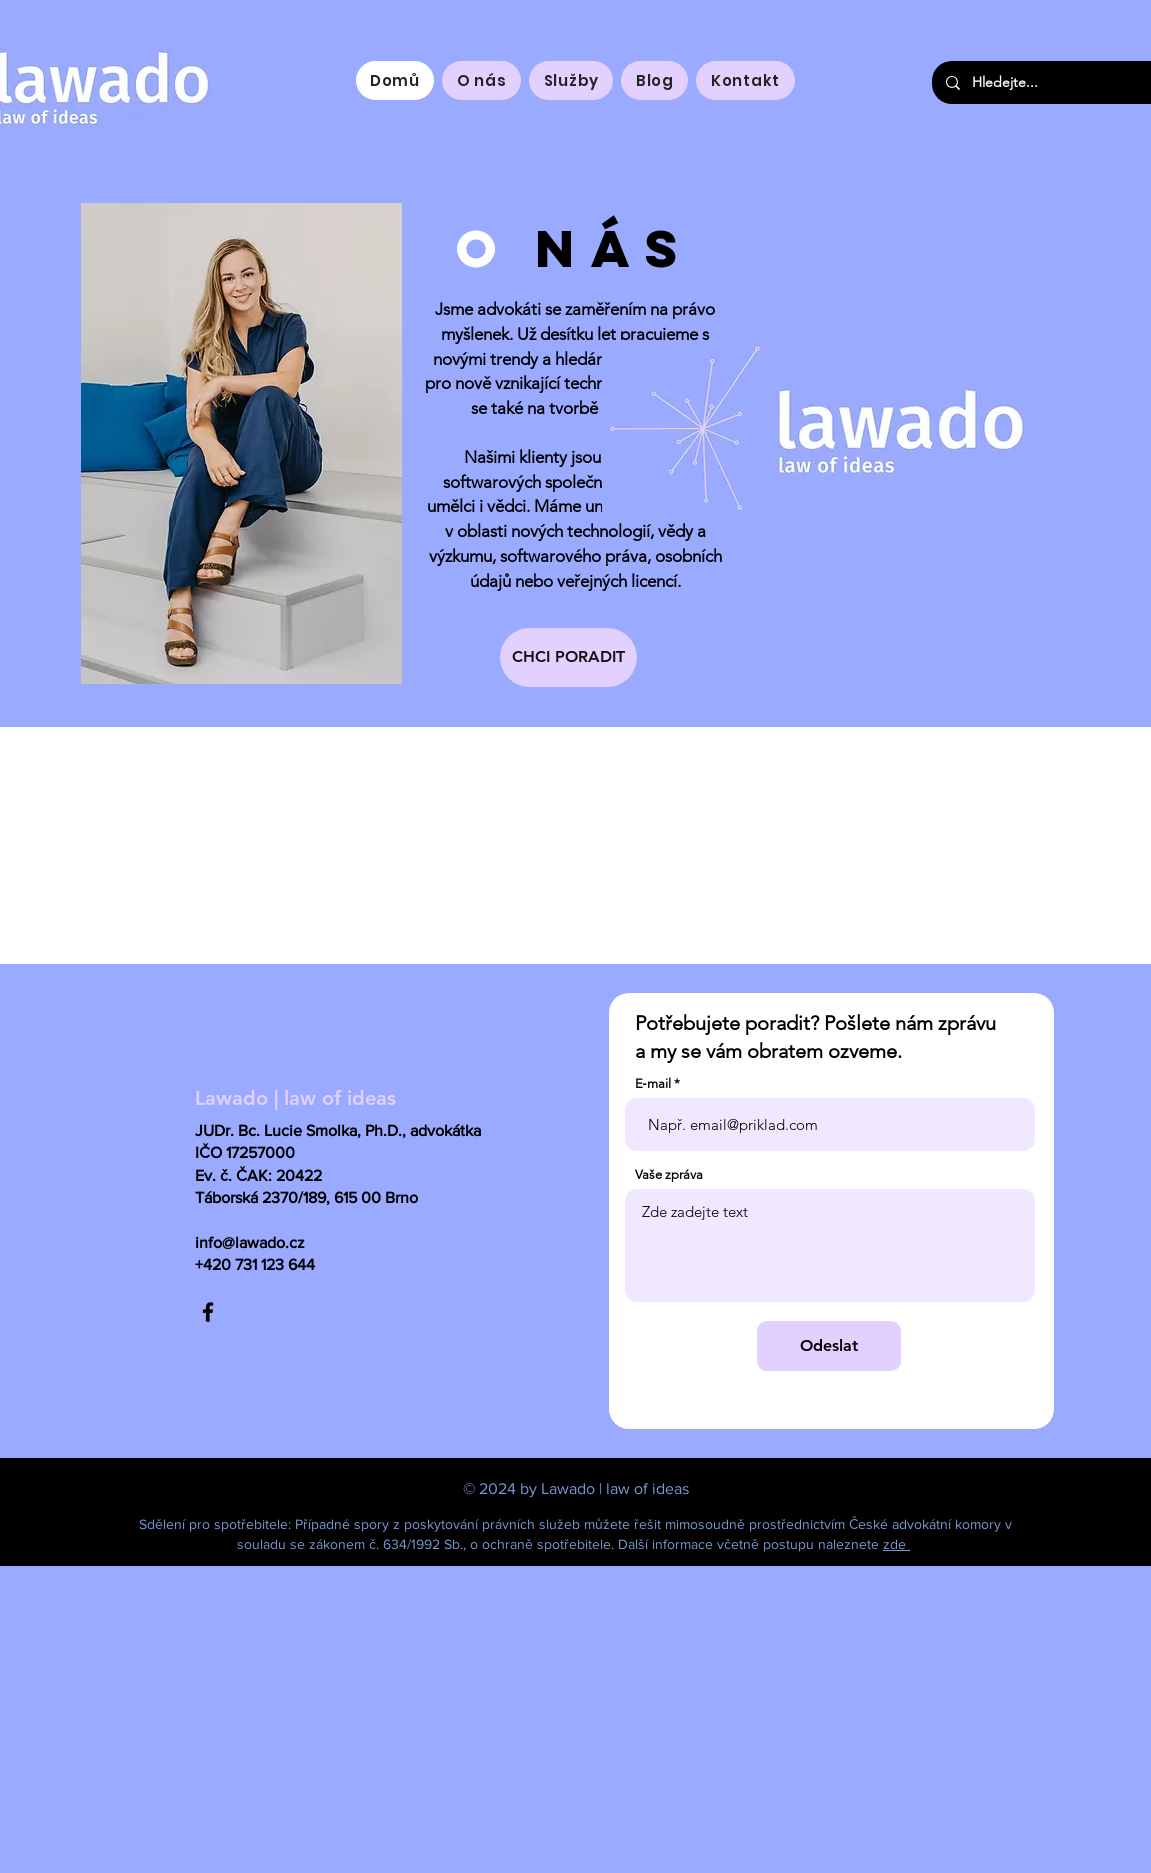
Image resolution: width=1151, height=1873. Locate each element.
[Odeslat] (829, 1346)
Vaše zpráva (669, 1174)
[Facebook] (208, 1312)
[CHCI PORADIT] (568, 657)
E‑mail (653, 1083)
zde (896, 1544)
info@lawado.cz (250, 1242)
